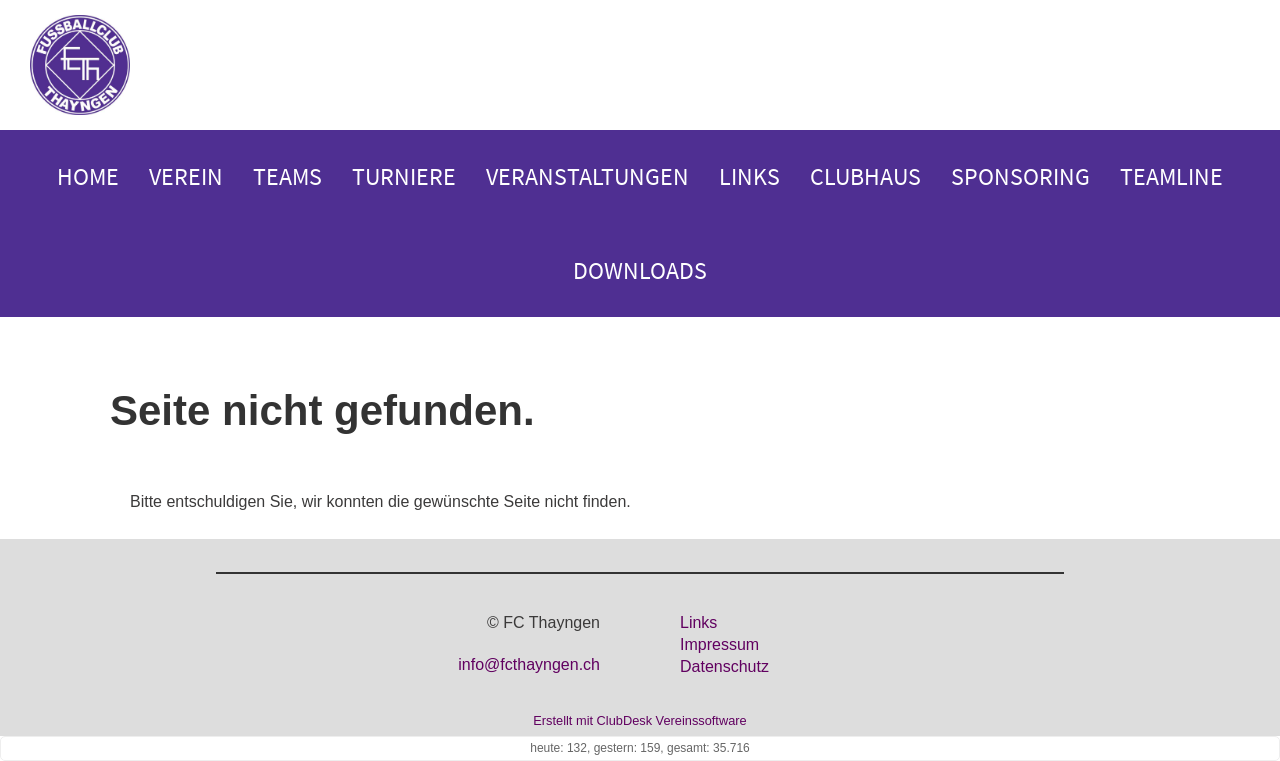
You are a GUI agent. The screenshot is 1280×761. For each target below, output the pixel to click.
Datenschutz (724, 666)
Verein (186, 176)
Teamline (1171, 176)
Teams (287, 176)
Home (88, 176)
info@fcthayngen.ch (529, 664)
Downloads (640, 270)
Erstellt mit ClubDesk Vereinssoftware (639, 720)
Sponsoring (1020, 176)
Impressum (719, 644)
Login (1227, 66)
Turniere (404, 176)
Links (749, 176)
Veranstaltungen (587, 176)
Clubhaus (865, 176)
